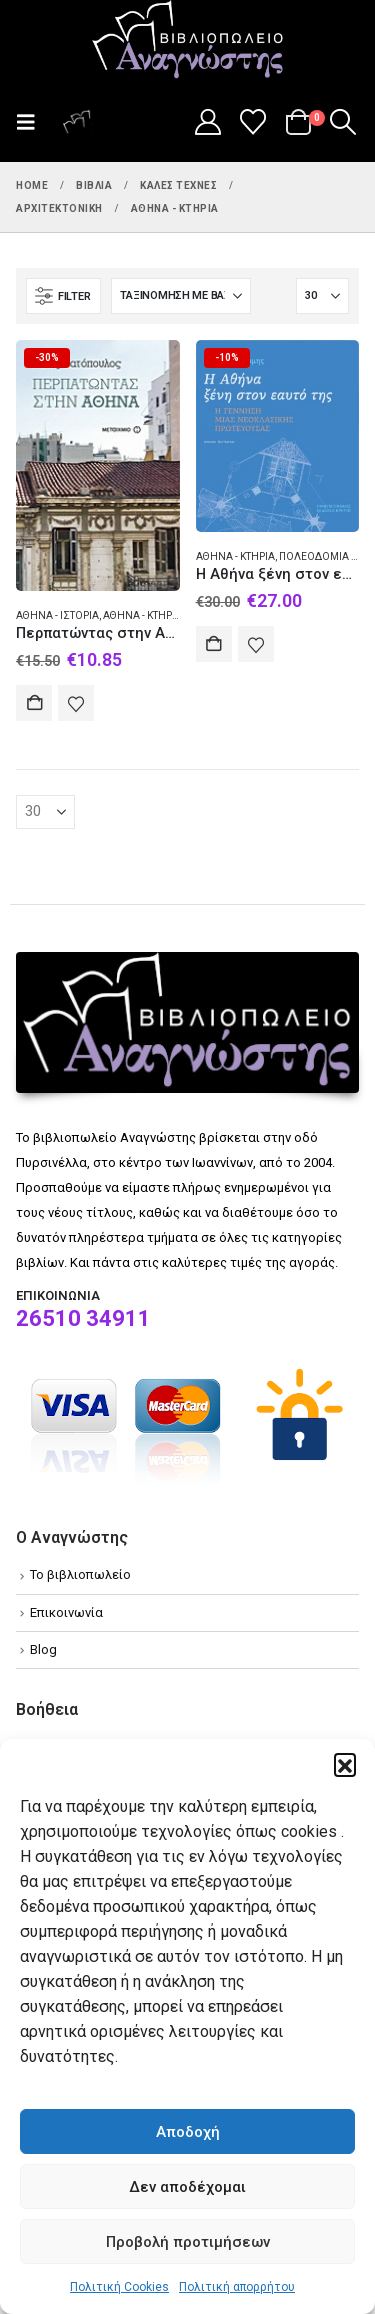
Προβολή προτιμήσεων (188, 2242)
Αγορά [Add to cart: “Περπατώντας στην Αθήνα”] (34, 703)
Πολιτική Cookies (119, 2287)
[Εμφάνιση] (322, 296)
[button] (345, 1764)
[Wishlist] (253, 122)
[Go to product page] (98, 465)
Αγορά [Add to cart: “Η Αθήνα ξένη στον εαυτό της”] (214, 644)
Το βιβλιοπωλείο (80, 1574)
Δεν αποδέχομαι (187, 2187)
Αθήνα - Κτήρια (142, 615)
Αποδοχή (188, 2132)
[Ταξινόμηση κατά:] (181, 296)
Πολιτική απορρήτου (237, 2287)
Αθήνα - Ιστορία (57, 615)
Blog (43, 1649)
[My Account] (207, 122)
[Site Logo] (188, 41)
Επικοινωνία (66, 1612)
